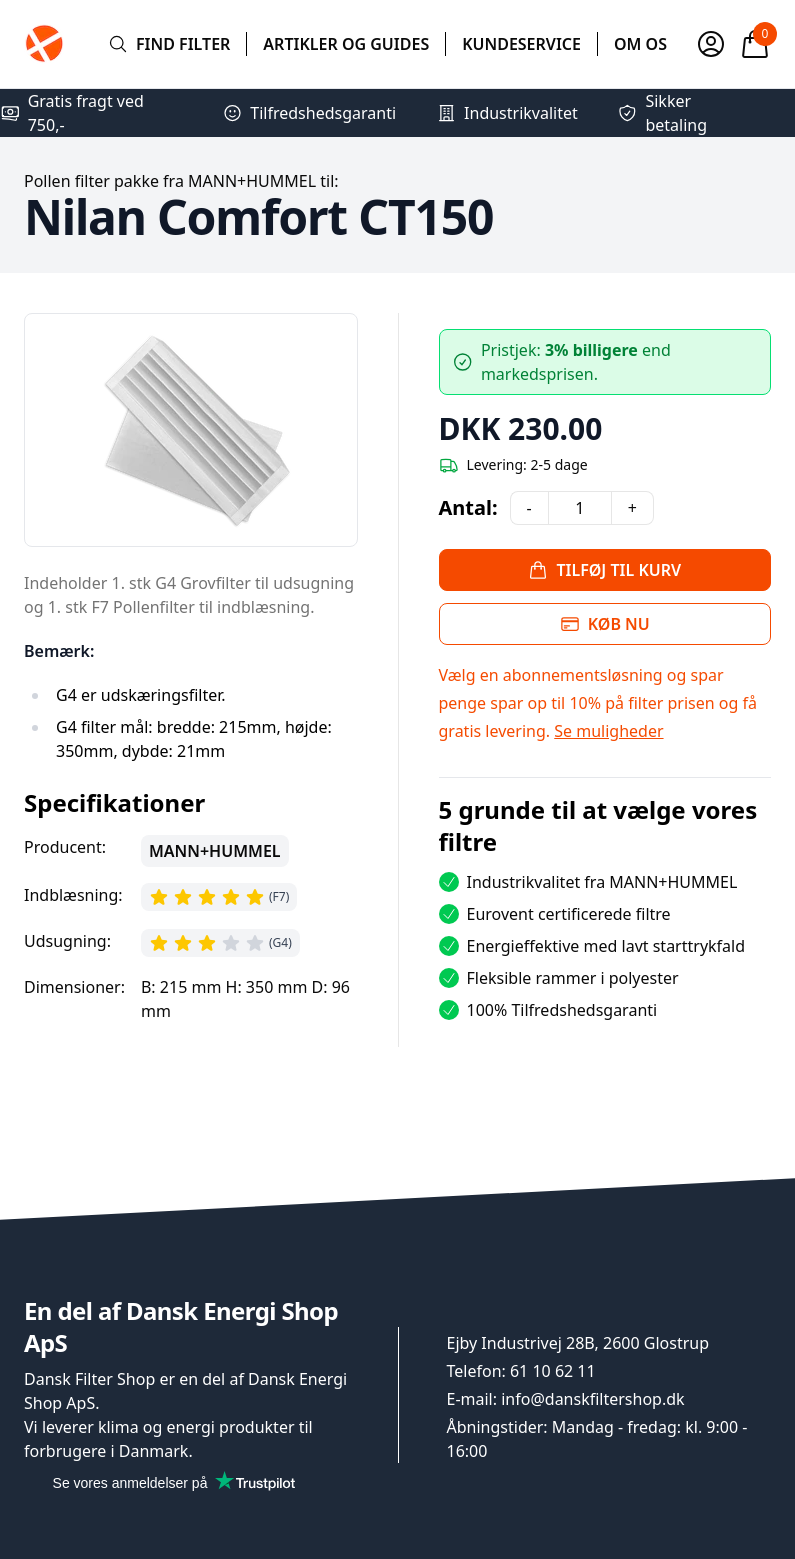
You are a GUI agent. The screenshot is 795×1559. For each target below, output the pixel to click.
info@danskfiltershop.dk (592, 1399)
